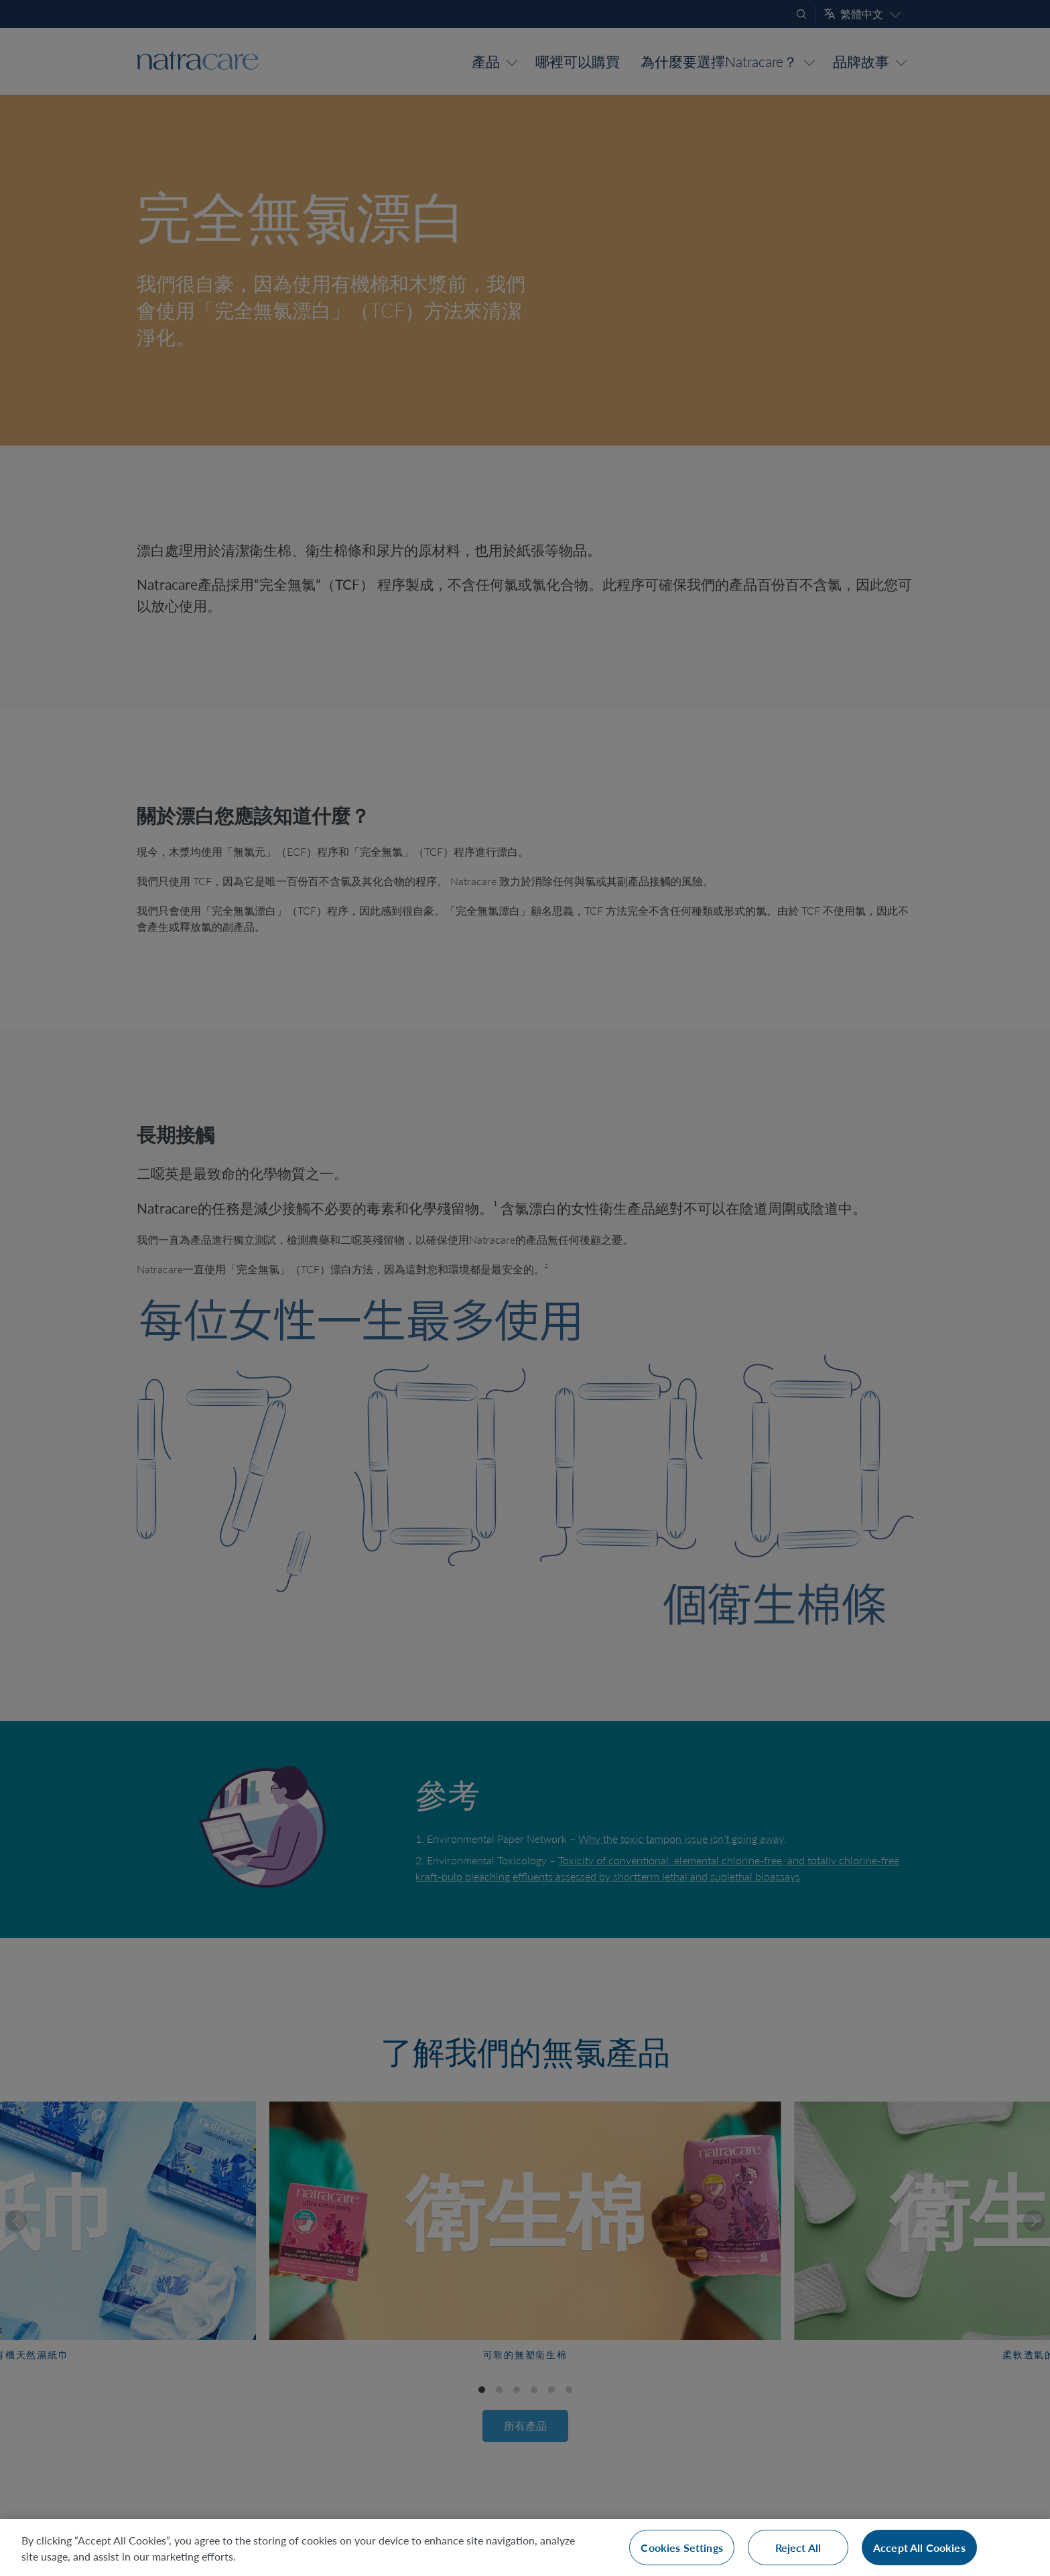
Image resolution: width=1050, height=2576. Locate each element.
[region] (525, 2547)
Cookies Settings (682, 2547)
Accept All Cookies (919, 2547)
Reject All (798, 2547)
